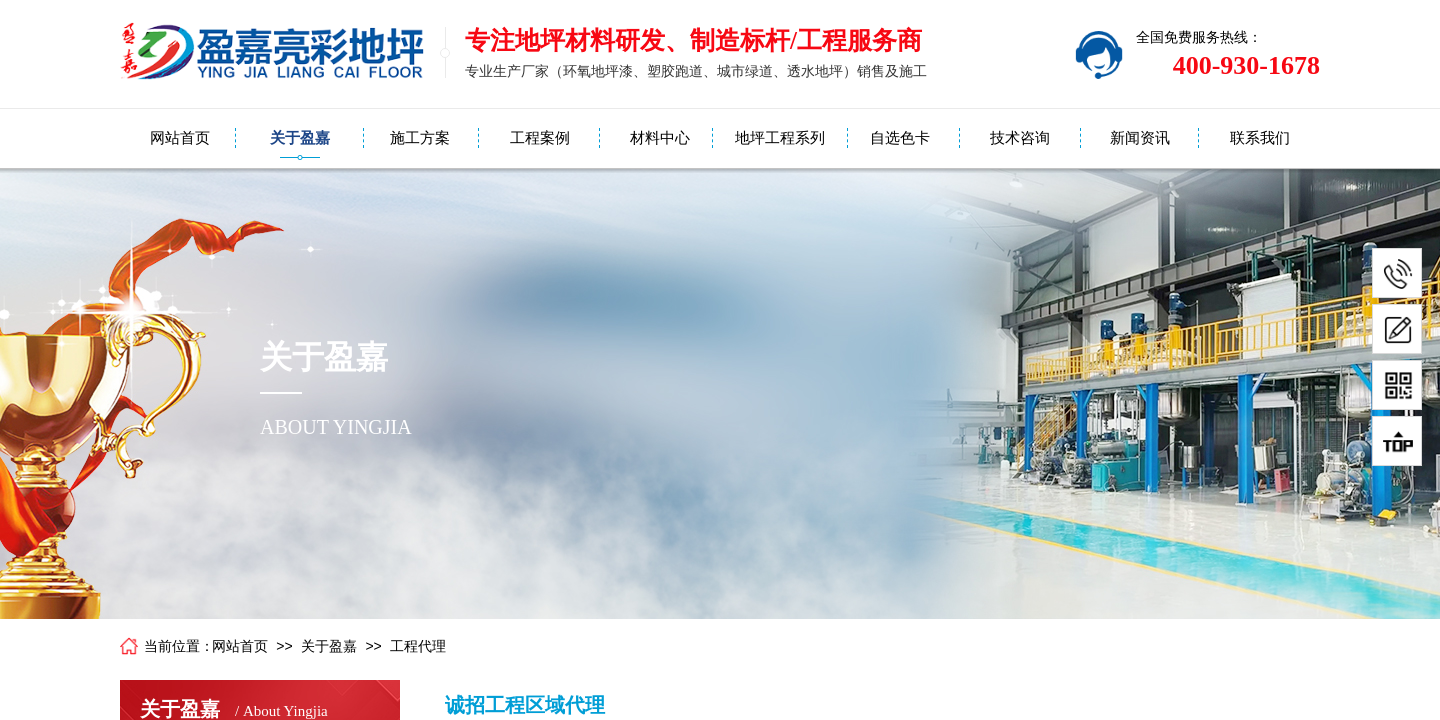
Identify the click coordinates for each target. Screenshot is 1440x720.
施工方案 (420, 138)
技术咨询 (1020, 138)
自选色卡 (900, 138)
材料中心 (660, 138)
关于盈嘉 (300, 138)
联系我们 (1260, 138)
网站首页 (180, 138)
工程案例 (540, 138)
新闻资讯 (1140, 138)
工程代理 (418, 646)
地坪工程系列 (780, 138)
